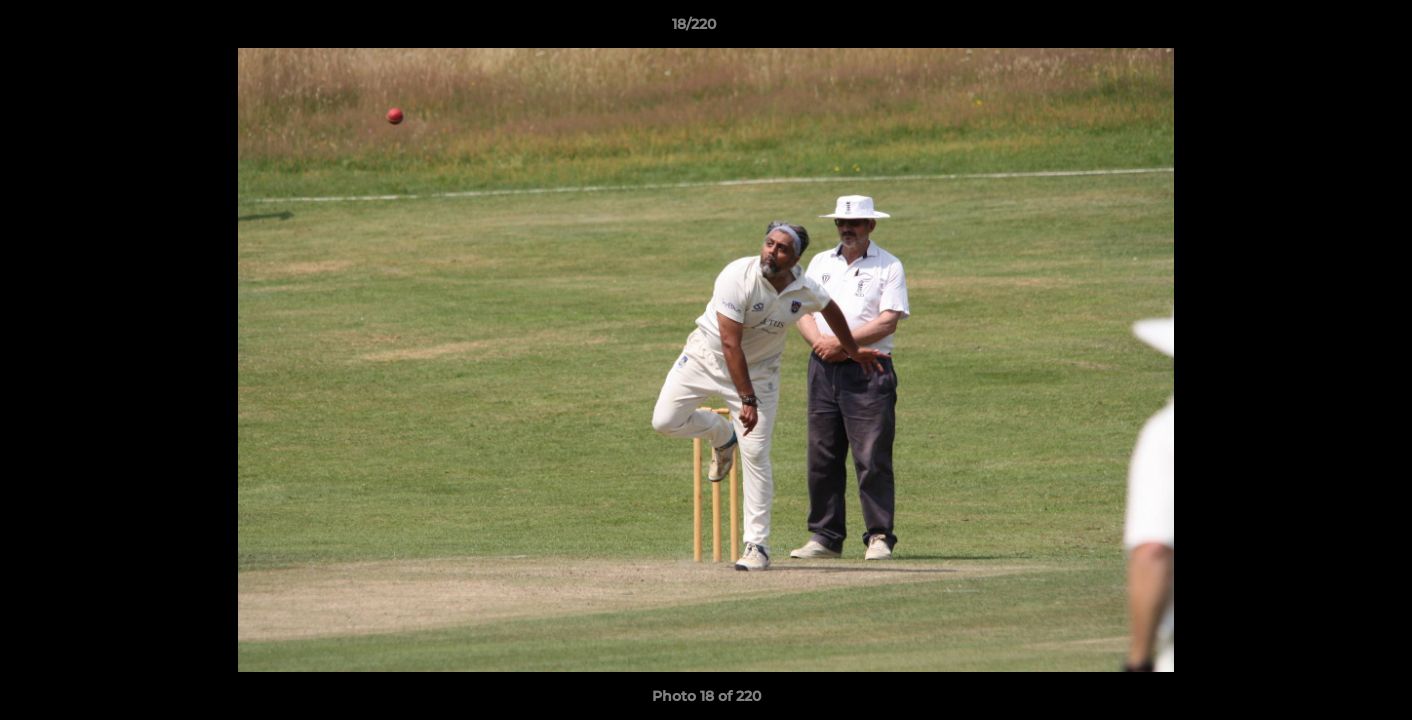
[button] (1328, 29)
